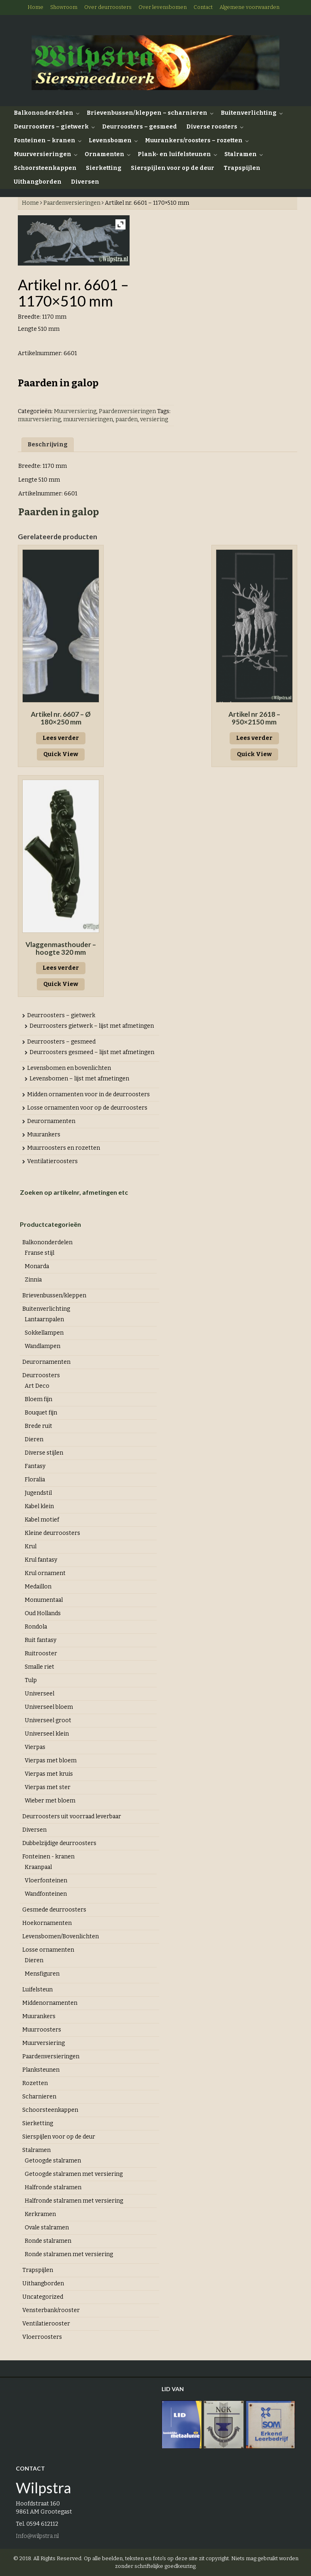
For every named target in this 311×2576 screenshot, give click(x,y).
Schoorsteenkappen (45, 168)
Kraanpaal (38, 1867)
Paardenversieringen (71, 202)
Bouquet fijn (41, 1412)
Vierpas (35, 1747)
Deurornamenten (51, 1121)
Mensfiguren (42, 1973)
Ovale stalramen (47, 2227)
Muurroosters (41, 2029)
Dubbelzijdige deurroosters (59, 1843)
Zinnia (33, 1279)
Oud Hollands (43, 1613)
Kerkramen (40, 2214)
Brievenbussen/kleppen (54, 1295)
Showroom (63, 7)
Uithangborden (38, 181)
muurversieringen (88, 419)
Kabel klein (39, 1506)
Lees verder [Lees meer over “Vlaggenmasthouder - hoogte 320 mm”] (61, 967)
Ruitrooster (41, 1653)
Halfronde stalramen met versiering (74, 2200)
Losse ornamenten (48, 1949)
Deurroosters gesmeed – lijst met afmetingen (92, 1052)
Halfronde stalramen (53, 2187)
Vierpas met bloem (51, 1760)
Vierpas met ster (47, 1787)
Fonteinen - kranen (48, 1856)
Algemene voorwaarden (249, 7)
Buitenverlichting (249, 112)
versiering (154, 419)
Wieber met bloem (50, 1800)
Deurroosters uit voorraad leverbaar (71, 1816)
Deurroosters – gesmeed (139, 126)
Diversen (85, 181)
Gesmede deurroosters (54, 1909)
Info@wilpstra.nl (37, 2536)
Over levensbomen (162, 7)
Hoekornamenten (47, 1923)
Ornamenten (104, 154)
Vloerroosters (42, 2337)
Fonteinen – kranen (44, 140)
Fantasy (35, 1466)
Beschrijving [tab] (48, 444)
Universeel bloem (49, 1707)
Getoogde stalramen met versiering (74, 2174)
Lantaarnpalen (44, 1319)
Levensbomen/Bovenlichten (60, 1936)
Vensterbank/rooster (51, 2310)
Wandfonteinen (46, 1893)
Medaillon (38, 1586)
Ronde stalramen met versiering (69, 2254)
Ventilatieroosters (52, 1161)
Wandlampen (42, 1346)
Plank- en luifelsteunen (174, 154)
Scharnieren (39, 2096)
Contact (203, 7)
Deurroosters (41, 1375)
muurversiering (39, 419)
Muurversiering (75, 411)
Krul (30, 1546)
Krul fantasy (41, 1559)
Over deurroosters (108, 7)
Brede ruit (38, 1426)
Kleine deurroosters (52, 1533)
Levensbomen (110, 140)
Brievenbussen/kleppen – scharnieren (147, 112)
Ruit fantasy (40, 1640)
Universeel (39, 1693)
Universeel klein (47, 1733)
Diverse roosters (211, 126)
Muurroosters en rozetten (63, 1147)
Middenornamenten (49, 2003)
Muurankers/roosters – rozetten (194, 140)
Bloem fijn (38, 1399)
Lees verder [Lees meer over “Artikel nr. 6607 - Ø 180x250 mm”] (61, 738)
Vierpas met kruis (49, 1773)
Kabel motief (42, 1519)
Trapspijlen (242, 168)
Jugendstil (38, 1492)
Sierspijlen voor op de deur (172, 168)
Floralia (35, 1479)
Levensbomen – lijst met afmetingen (79, 1078)
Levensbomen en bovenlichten (69, 1068)
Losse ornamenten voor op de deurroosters (87, 1107)
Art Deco (37, 1385)
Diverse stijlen (44, 1452)
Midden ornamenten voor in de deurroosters (88, 1094)
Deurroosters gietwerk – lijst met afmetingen (92, 1025)
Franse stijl (39, 1252)
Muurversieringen (42, 154)
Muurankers (43, 1134)
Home (35, 7)
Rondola (36, 1626)
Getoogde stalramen (53, 2160)
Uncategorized (42, 2296)
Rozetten (35, 2083)
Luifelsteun (37, 1989)
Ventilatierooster (46, 2323)
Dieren (34, 1439)
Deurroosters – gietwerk (51, 126)
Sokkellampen (44, 1332)
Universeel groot (48, 1720)
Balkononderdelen (43, 112)
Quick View (60, 754)
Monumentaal (44, 1600)
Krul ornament (45, 1573)
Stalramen (240, 154)
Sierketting (103, 168)
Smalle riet (39, 1666)
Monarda (37, 1266)
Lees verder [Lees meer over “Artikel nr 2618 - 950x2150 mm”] (254, 738)
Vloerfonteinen (46, 1880)
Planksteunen (41, 2069)
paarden (126, 419)
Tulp (31, 1680)
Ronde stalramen (48, 2240)
